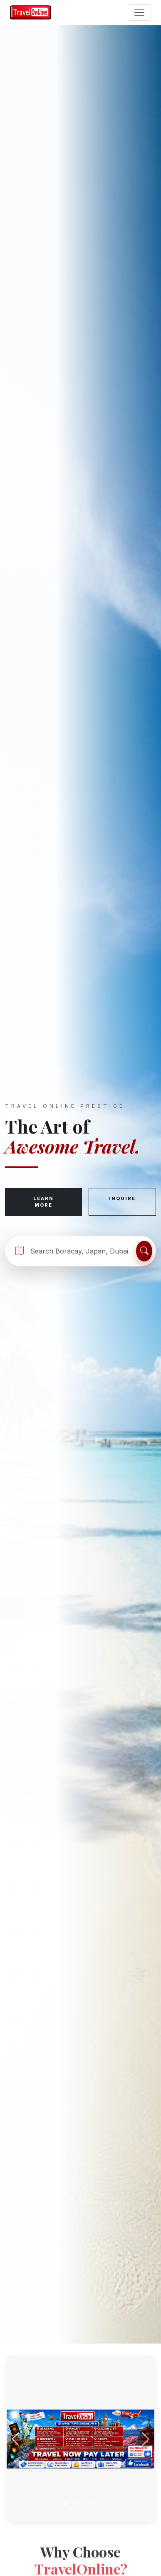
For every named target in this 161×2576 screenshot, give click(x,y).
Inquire (122, 1198)
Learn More (43, 1201)
